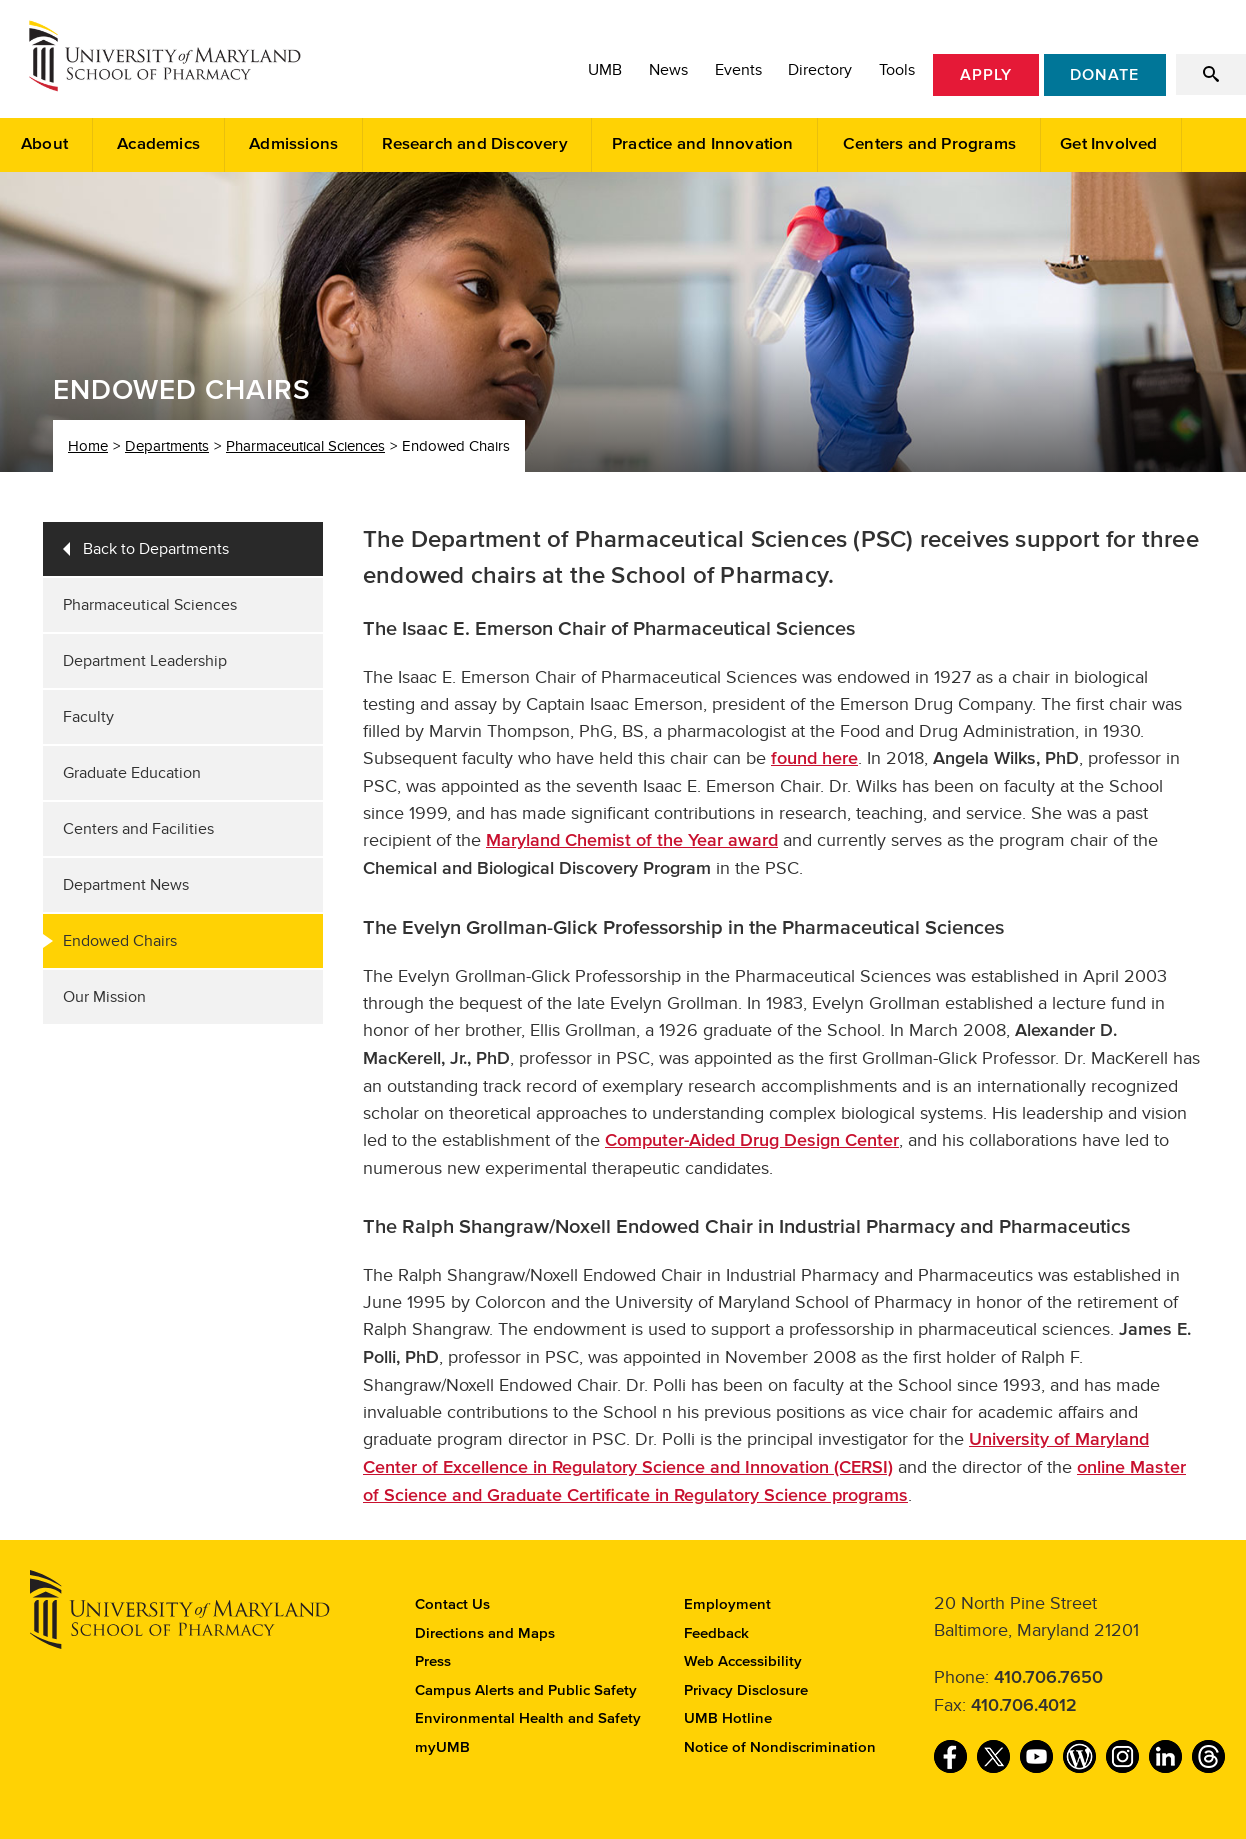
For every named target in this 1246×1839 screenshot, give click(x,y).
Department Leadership (145, 661)
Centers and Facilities (138, 829)
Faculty (88, 717)
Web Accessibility (743, 1661)
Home (88, 446)
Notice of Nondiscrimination (780, 1747)
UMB (605, 70)
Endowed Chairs (120, 941)
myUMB (442, 1747)
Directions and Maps (485, 1633)
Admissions (293, 144)
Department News (126, 885)
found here (814, 759)
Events (738, 70)
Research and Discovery (474, 144)
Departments (167, 446)
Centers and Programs (929, 144)
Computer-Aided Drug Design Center (752, 1141)
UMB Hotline (728, 1718)
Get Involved (1108, 144)
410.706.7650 (1048, 1678)
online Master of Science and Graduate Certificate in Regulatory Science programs (774, 1482)
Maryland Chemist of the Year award (632, 841)
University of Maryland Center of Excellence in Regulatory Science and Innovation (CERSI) (756, 1454)
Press (433, 1661)
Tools (897, 70)
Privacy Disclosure (746, 1690)
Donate (1104, 75)
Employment (727, 1604)
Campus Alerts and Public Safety (526, 1690)
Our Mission (104, 997)
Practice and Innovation (703, 144)
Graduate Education (132, 773)
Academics (158, 144)
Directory (820, 70)
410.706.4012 (1024, 1706)
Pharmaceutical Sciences (305, 446)
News (668, 70)
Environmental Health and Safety (528, 1718)
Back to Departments (156, 549)
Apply (986, 75)
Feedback (716, 1633)
